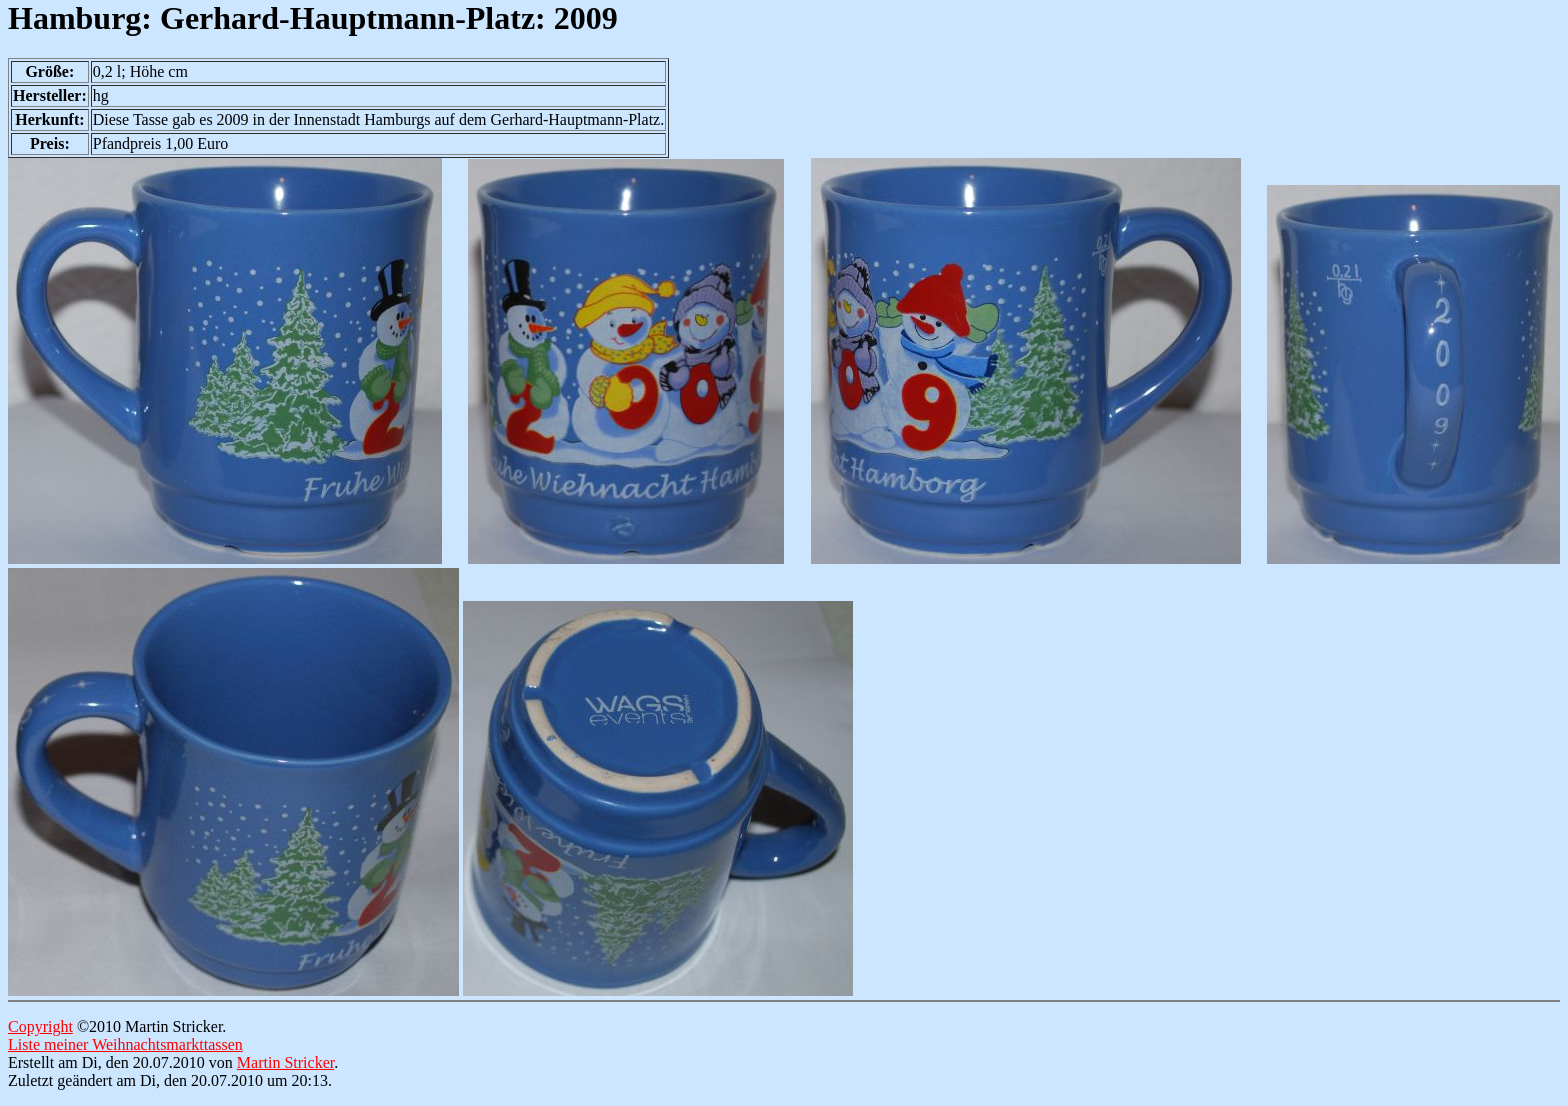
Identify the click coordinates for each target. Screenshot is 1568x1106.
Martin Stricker (285, 1062)
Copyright (40, 1026)
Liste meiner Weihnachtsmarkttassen (125, 1044)
